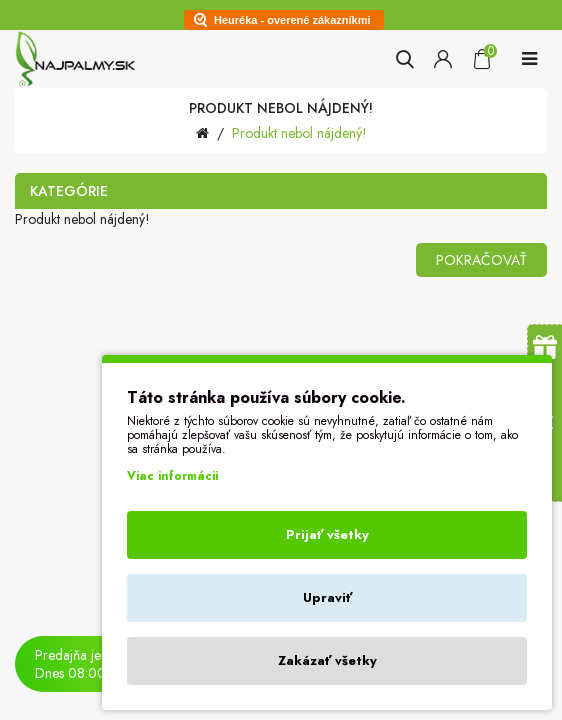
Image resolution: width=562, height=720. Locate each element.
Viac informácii (172, 476)
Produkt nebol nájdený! (299, 133)
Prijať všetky (327, 534)
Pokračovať (481, 260)
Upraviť (327, 597)
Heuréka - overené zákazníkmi (292, 20)
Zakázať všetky (327, 660)
